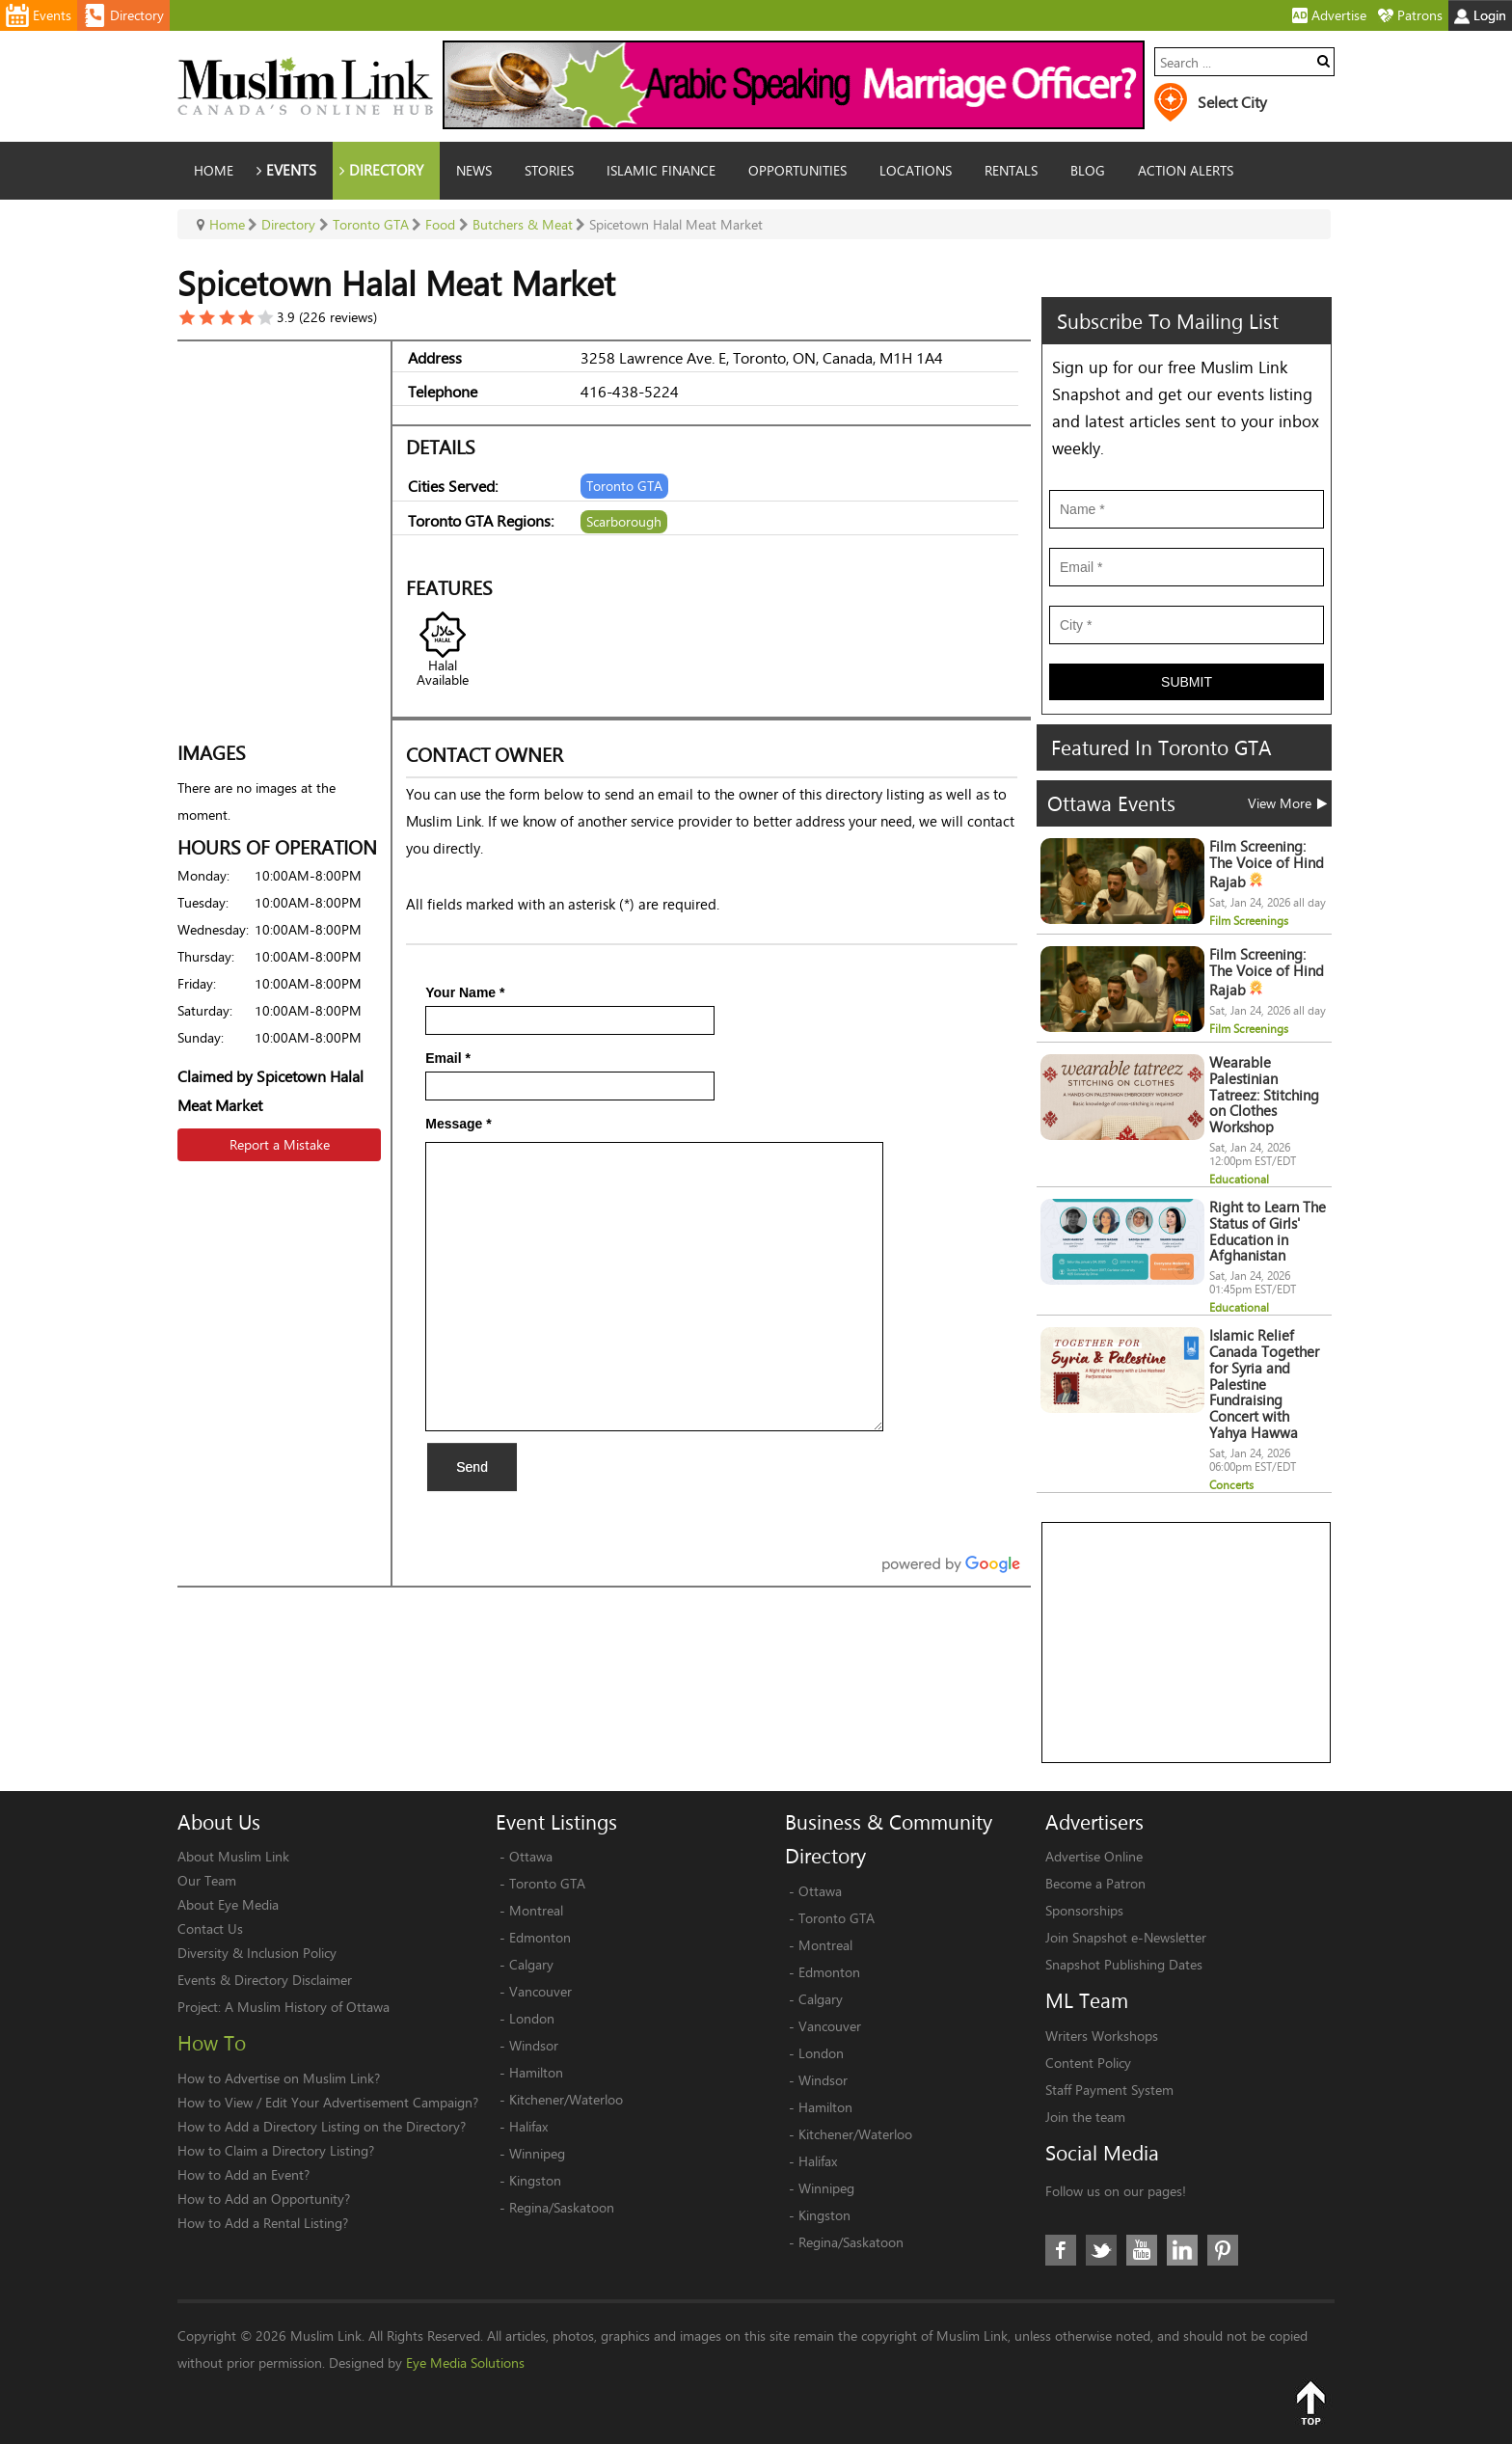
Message (458, 1123)
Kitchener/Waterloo (566, 2099)
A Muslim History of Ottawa (307, 2006)
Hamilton (536, 2072)
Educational (1239, 1179)
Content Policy (1088, 2062)
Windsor (533, 2045)
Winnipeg (537, 2153)
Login (1480, 15)
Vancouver (540, 1991)
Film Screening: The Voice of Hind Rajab (1266, 864)
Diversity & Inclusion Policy (257, 1952)
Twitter (1101, 2250)
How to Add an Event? (243, 2174)
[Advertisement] (1187, 1643)
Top (1310, 2402)
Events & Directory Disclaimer (264, 1979)
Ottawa (531, 1856)
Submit (1186, 682)
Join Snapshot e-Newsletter (1125, 1937)
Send (472, 1467)
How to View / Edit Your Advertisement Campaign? (327, 2102)
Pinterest (1222, 2250)
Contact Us (210, 1928)
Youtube (1141, 2250)
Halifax (528, 2126)
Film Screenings (1248, 920)
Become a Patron (1095, 1883)
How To (211, 2042)
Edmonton (540, 1937)
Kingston (535, 2180)
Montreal (536, 1910)
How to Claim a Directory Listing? (275, 2150)
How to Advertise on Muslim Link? (278, 2078)
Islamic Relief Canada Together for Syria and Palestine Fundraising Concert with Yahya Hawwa (1264, 1384)
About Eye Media (228, 1904)
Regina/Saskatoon (561, 2207)
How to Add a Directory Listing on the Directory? (321, 2126)
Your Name (464, 992)
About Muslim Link (233, 1856)
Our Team (206, 1880)
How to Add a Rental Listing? (262, 2223)
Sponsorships (1084, 1910)
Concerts (1231, 1485)
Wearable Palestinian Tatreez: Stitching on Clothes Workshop (1264, 1094)
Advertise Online (1094, 1856)
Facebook (1060, 2250)
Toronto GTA (547, 1883)
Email (448, 1058)
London (531, 2018)
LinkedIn (1182, 2250)
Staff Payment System (1109, 2089)
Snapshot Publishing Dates (1123, 1964)
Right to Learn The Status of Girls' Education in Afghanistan (1267, 1231)
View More (1287, 803)
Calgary (531, 1964)
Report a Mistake (280, 1144)
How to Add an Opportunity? (263, 2198)
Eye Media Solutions (465, 2362)
